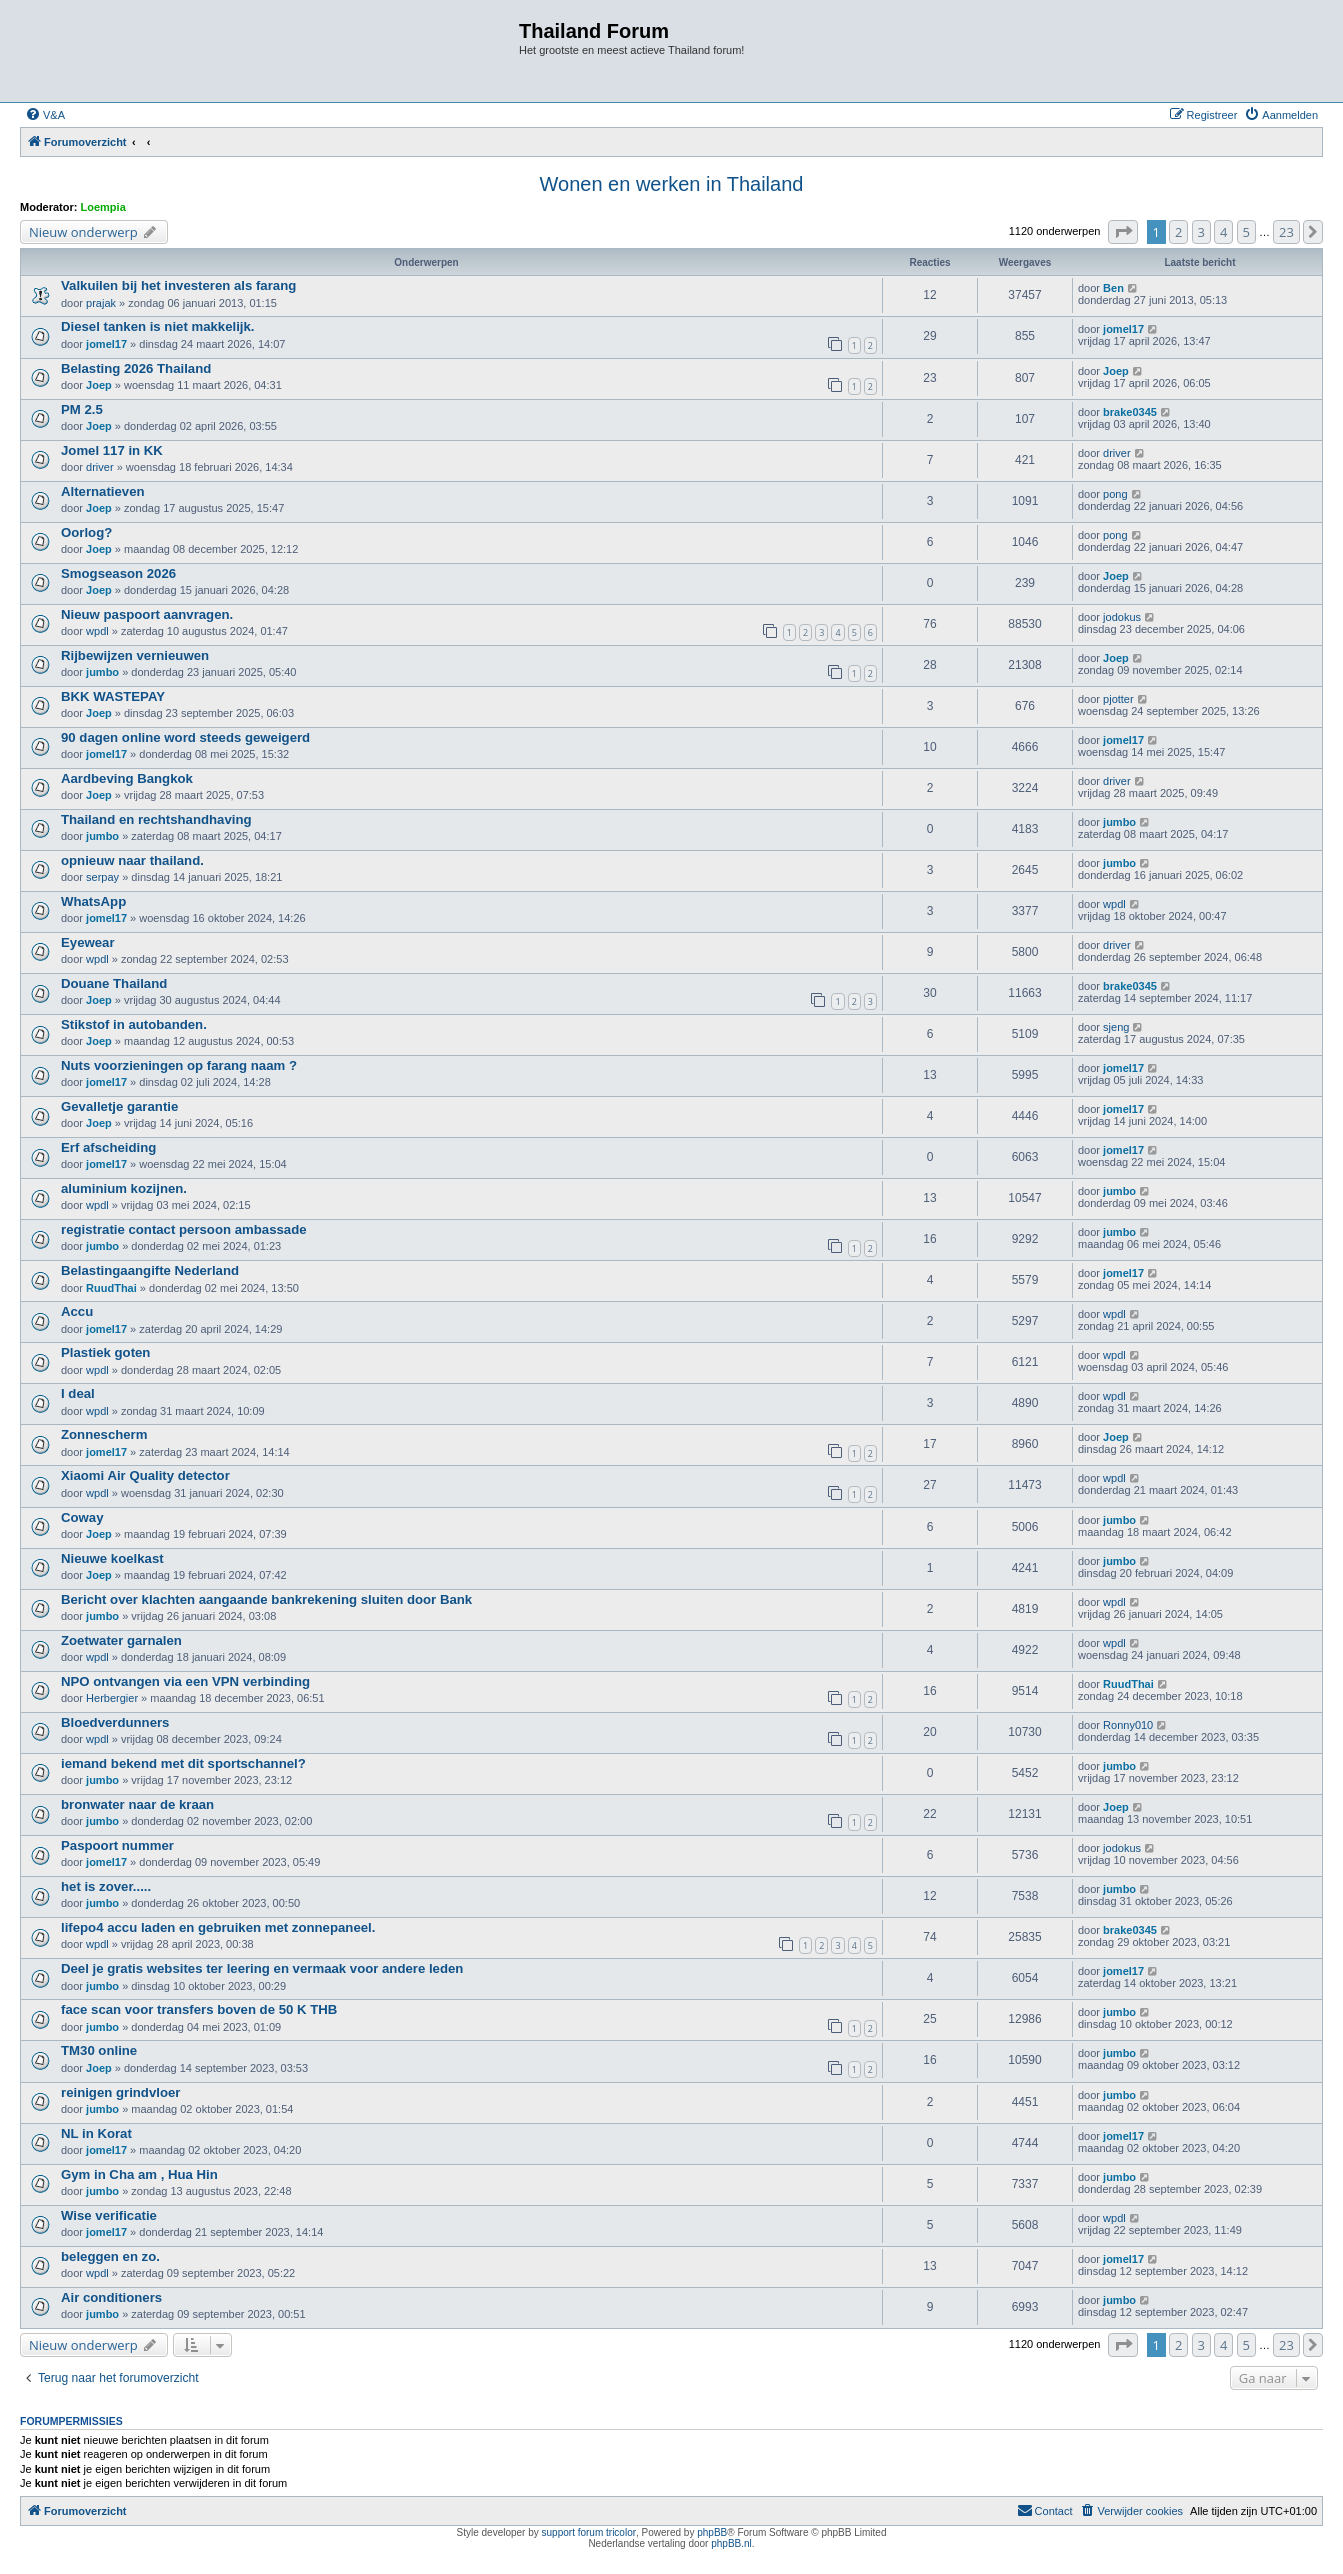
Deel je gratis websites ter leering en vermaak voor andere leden (262, 1968)
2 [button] (1178, 232)
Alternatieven (103, 491)
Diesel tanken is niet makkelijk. (158, 326)
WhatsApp (93, 901)
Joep (99, 385)
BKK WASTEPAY (113, 696)
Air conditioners (111, 2297)
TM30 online (99, 2050)
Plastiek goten (105, 1352)
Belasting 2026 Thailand (136, 368)
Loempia (103, 207)
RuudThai (111, 1288)
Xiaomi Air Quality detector (145, 1475)
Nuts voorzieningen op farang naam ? (179, 1065)
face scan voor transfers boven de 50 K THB (199, 2009)
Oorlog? (86, 532)
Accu (77, 1311)
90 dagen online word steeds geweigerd (185, 737)
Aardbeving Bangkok (127, 778)
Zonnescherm (104, 1434)
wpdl (97, 631)
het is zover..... (106, 1886)
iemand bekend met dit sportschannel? (183, 1763)
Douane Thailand (114, 983)
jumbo (102, 672)
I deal (78, 1393)
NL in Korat (96, 2133)
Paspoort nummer (117, 1845)
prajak (101, 303)
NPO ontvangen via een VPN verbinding (185, 1681)
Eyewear (88, 942)
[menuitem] (45, 115)
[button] (1123, 232)
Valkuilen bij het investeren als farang (178, 285)
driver (100, 467)
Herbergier (112, 1698)
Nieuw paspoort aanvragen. (147, 614)
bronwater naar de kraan (137, 1804)
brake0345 (1130, 412)
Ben (1113, 288)
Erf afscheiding (108, 1147)
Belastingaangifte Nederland (150, 1270)
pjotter (1118, 699)
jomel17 (106, 344)
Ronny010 (1128, 1725)
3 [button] (1201, 232)
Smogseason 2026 (118, 573)
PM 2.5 (82, 409)
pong (1115, 494)
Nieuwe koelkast (112, 1558)
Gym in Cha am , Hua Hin (139, 2174)
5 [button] (1246, 232)
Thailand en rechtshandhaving (156, 819)
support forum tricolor (589, 2532)
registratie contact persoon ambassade (184, 1229)
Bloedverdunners (115, 1722)
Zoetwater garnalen (121, 1640)
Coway (82, 1517)
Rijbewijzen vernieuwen (135, 655)
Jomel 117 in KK (112, 450)
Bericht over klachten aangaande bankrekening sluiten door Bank (266, 1599)
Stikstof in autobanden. (134, 1024)
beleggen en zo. (110, 2256)
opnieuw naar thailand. (132, 860)
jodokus (1122, 617)
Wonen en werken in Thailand (672, 184)
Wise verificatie (109, 2215)
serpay (102, 877)
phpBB (712, 2532)
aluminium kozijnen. (124, 1188)
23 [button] (1286, 232)
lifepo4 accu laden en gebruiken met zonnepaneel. (218, 1927)
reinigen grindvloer (120, 2092)
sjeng (1116, 1027)
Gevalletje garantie (119, 1106)
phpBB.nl (731, 2543)
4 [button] (1223, 232)
